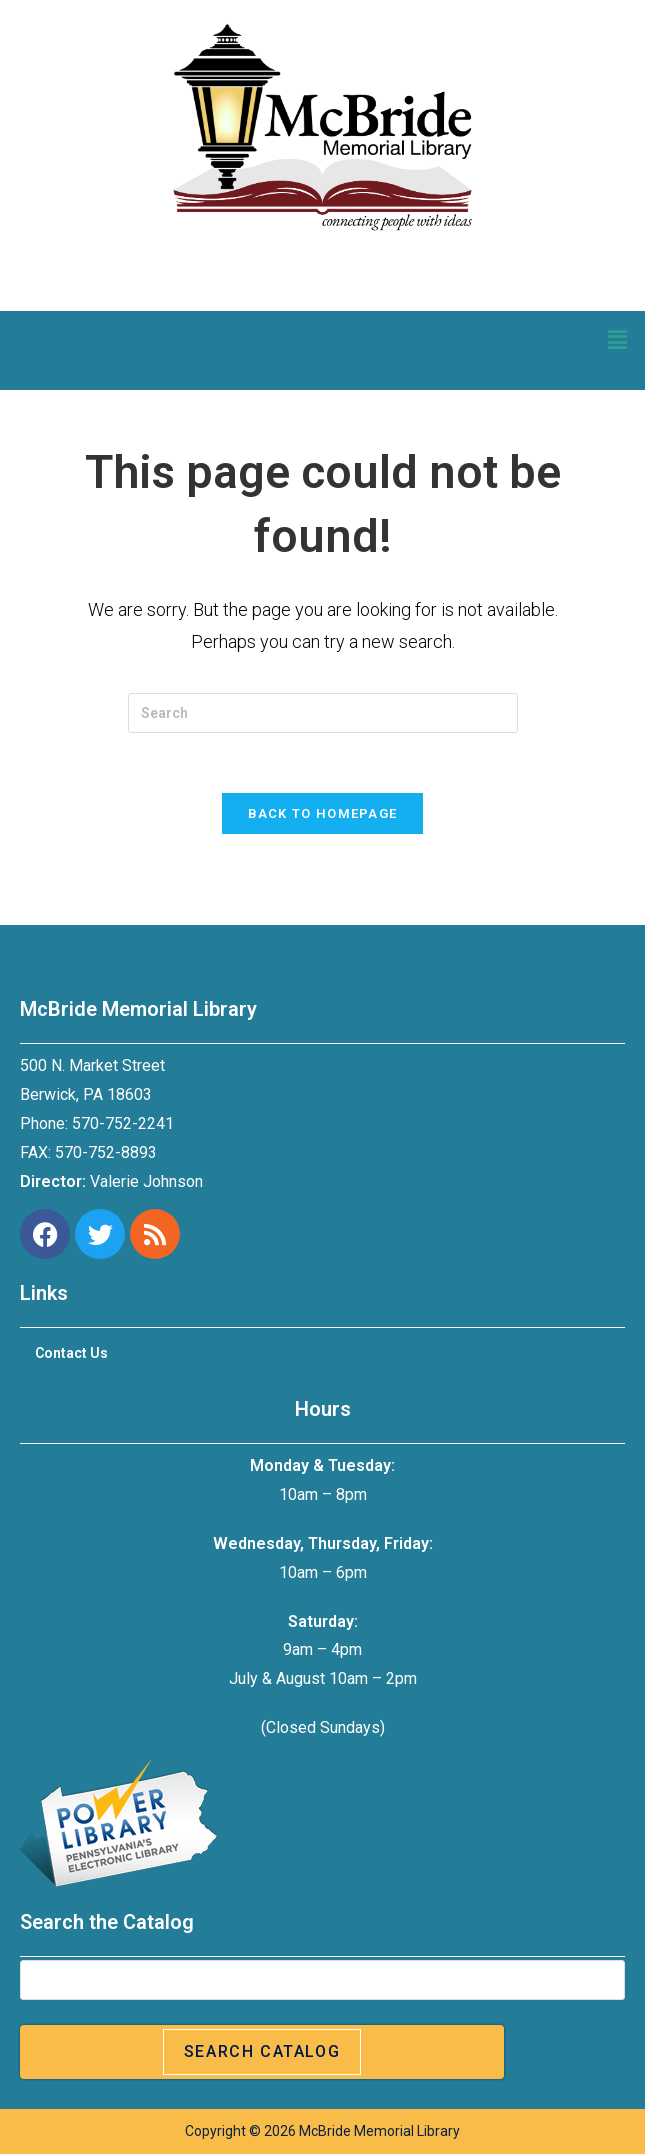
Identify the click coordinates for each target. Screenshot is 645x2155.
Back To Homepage (323, 814)
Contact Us (71, 1354)
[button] (618, 340)
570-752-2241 (123, 1124)
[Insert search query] (323, 713)
